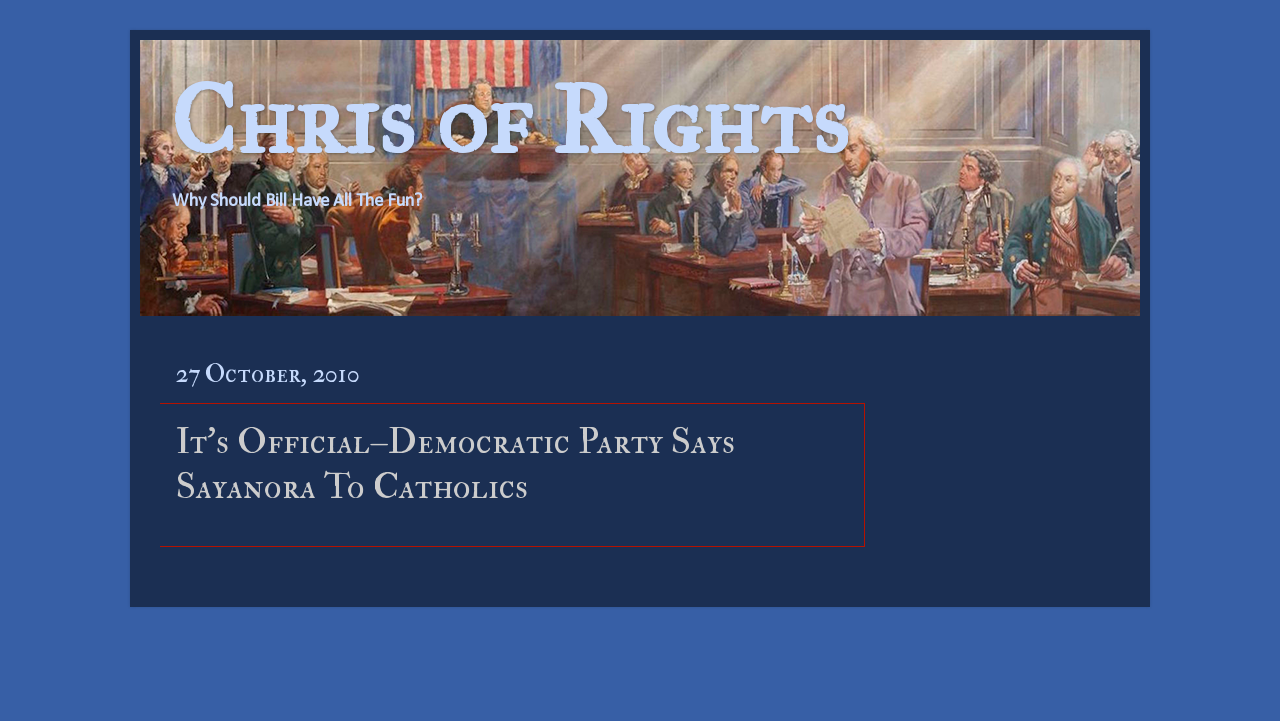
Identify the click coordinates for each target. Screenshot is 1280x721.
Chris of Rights (509, 120)
